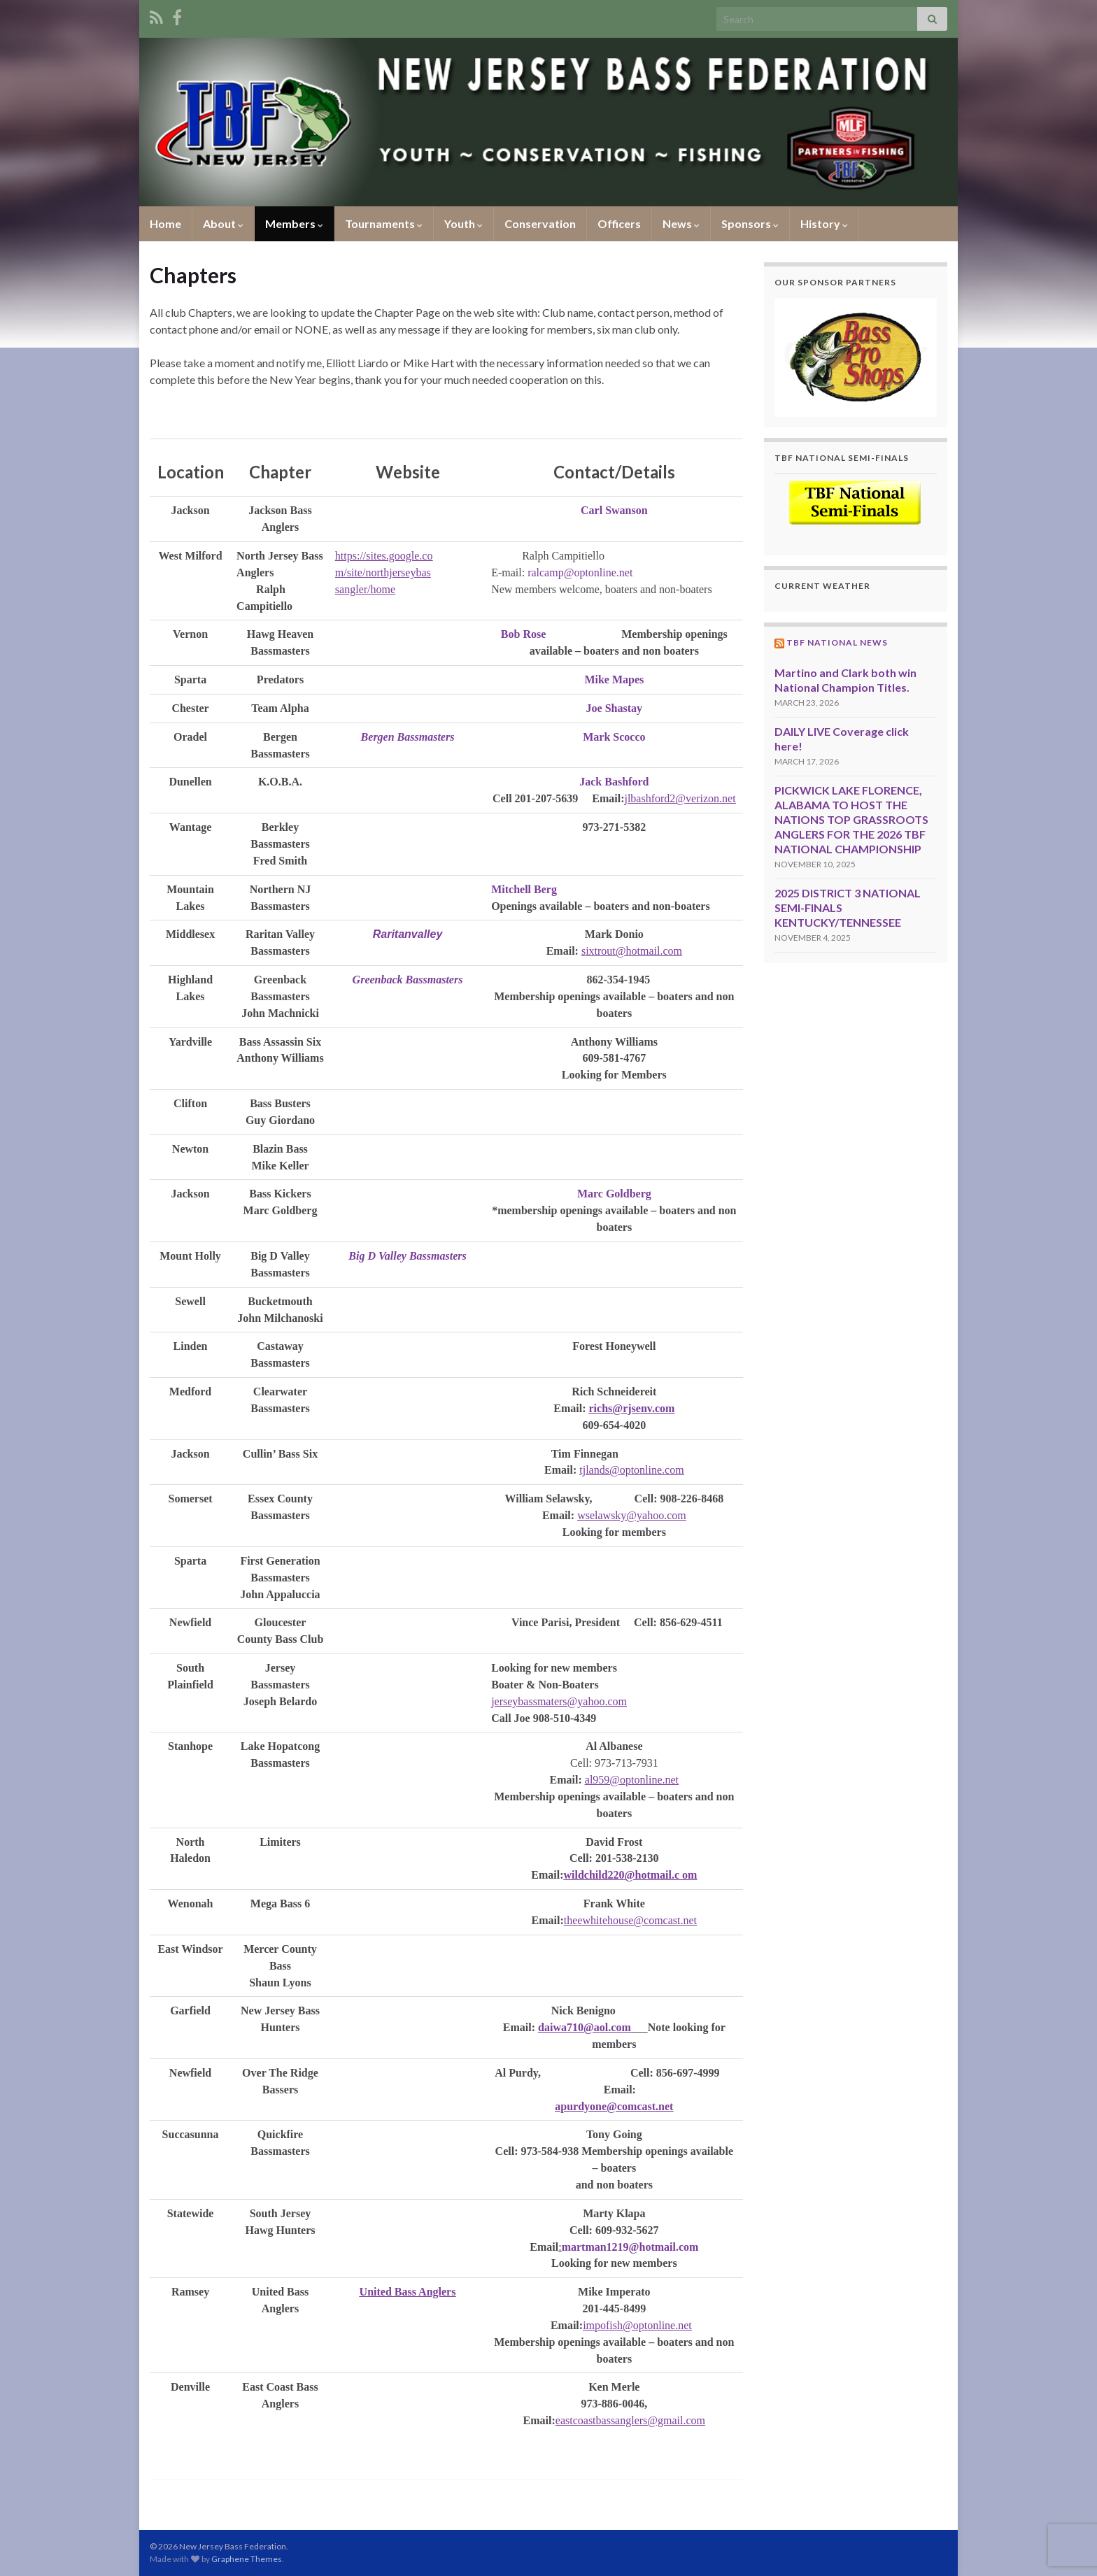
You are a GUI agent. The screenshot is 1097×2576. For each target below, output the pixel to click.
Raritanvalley (408, 934)
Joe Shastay (614, 708)
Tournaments (384, 223)
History (824, 223)
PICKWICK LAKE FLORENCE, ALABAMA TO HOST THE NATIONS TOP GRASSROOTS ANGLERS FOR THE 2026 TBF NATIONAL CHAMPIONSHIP (851, 819)
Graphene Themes (246, 2559)
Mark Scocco (614, 737)
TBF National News (837, 642)
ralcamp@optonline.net (580, 572)
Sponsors (750, 223)
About (223, 223)
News (681, 223)
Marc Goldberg (614, 1194)
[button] (855, 357)
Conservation (540, 223)
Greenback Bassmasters (408, 979)
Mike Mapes (614, 679)
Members (294, 223)
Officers (619, 223)
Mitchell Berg (524, 889)
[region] (855, 357)
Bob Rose (523, 634)
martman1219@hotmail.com (630, 2247)
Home (165, 223)
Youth (463, 223)
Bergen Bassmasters (408, 737)
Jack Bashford (614, 782)
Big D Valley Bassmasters (407, 1256)
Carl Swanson (614, 510)
